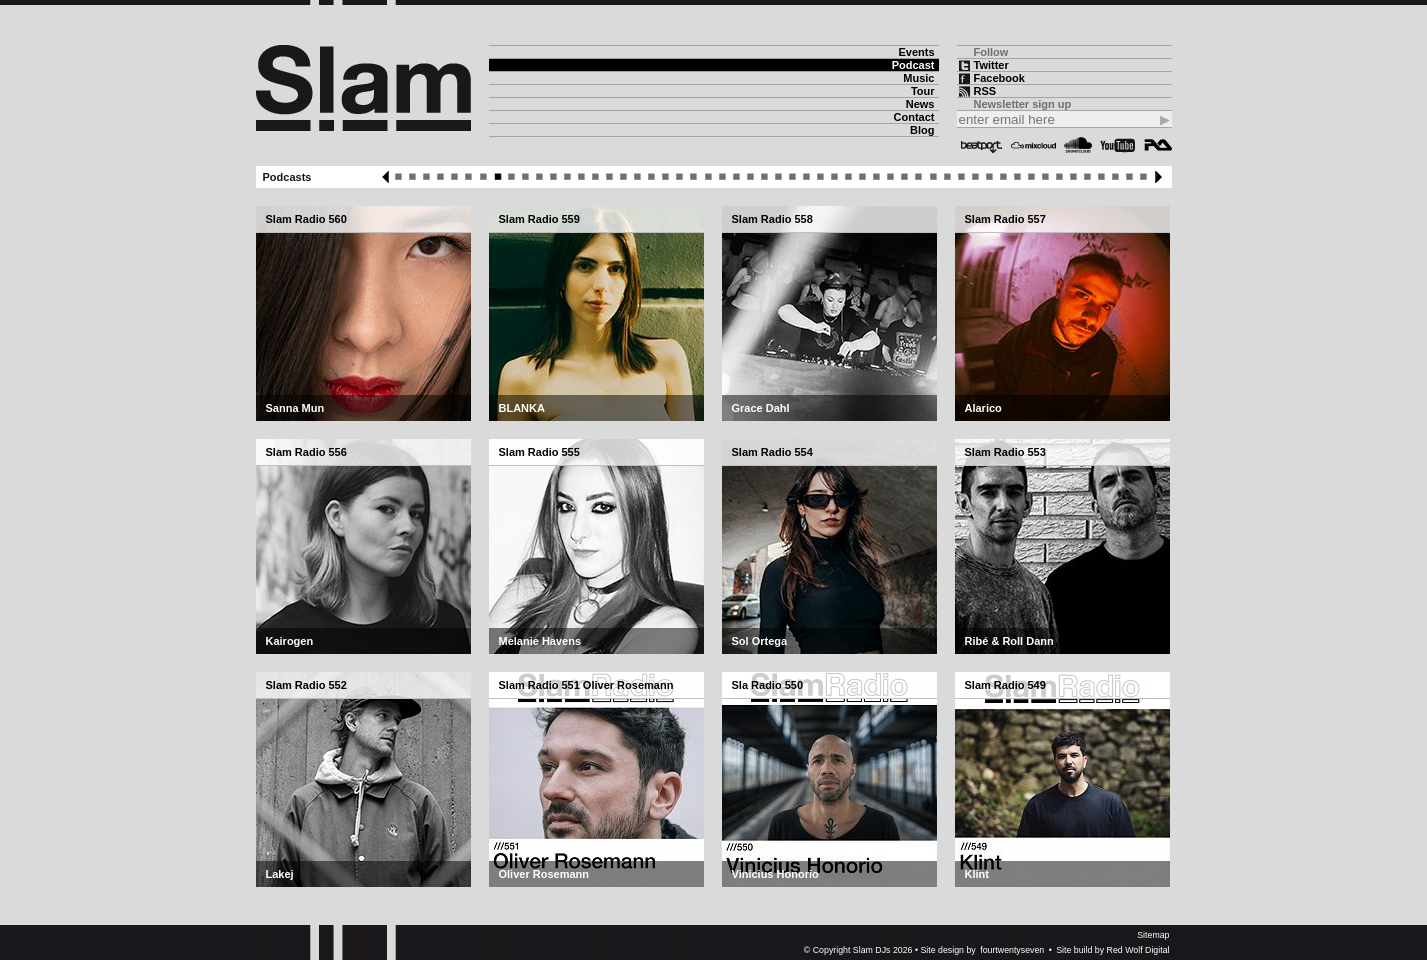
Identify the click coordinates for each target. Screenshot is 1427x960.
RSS (985, 91)
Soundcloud (1078, 145)
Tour (923, 91)
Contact (914, 117)
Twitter (991, 65)
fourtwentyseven (1012, 950)
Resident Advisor (1158, 145)
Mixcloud (1033, 145)
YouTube (1117, 145)
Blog (922, 130)
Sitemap (1153, 935)
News (920, 104)
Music (918, 78)
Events (916, 52)
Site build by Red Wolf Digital (1112, 950)
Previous (385, 177)
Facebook (999, 78)
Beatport (982, 145)
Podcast (913, 65)
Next (1158, 177)
